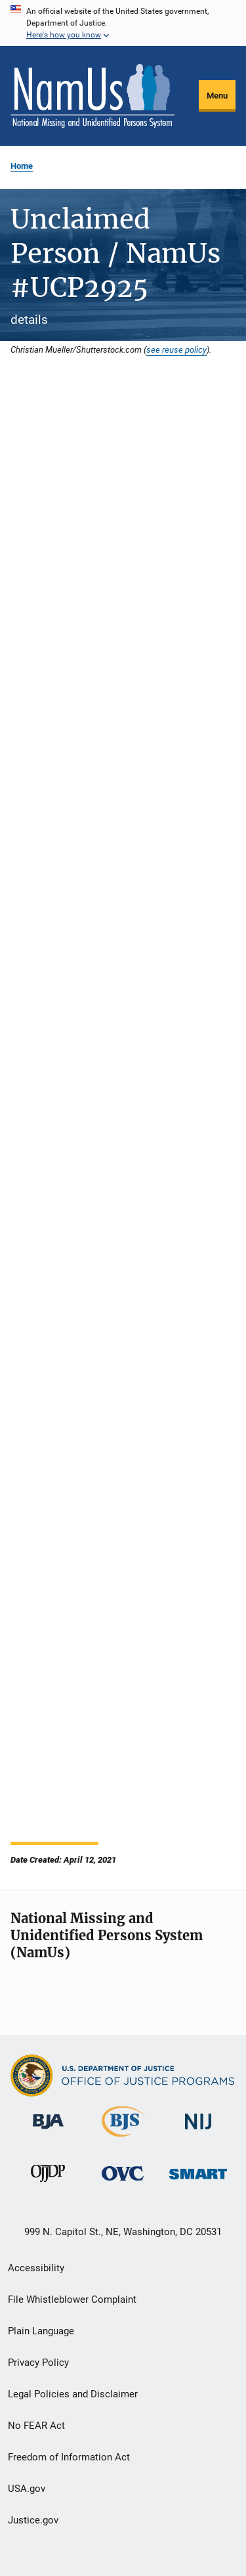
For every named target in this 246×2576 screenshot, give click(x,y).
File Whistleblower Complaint (72, 2299)
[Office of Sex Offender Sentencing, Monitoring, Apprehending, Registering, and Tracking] (198, 2181)
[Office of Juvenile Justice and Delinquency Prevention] (48, 2184)
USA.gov (26, 2489)
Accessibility (36, 2268)
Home (21, 166)
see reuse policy (176, 349)
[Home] (92, 96)
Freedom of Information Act (69, 2457)
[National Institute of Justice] (198, 2131)
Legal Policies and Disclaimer (73, 2394)
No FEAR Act (36, 2426)
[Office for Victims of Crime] (123, 2182)
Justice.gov (33, 2520)
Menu (217, 95)
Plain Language (41, 2331)
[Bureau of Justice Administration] (48, 2131)
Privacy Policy (38, 2362)
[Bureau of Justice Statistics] (123, 2139)
